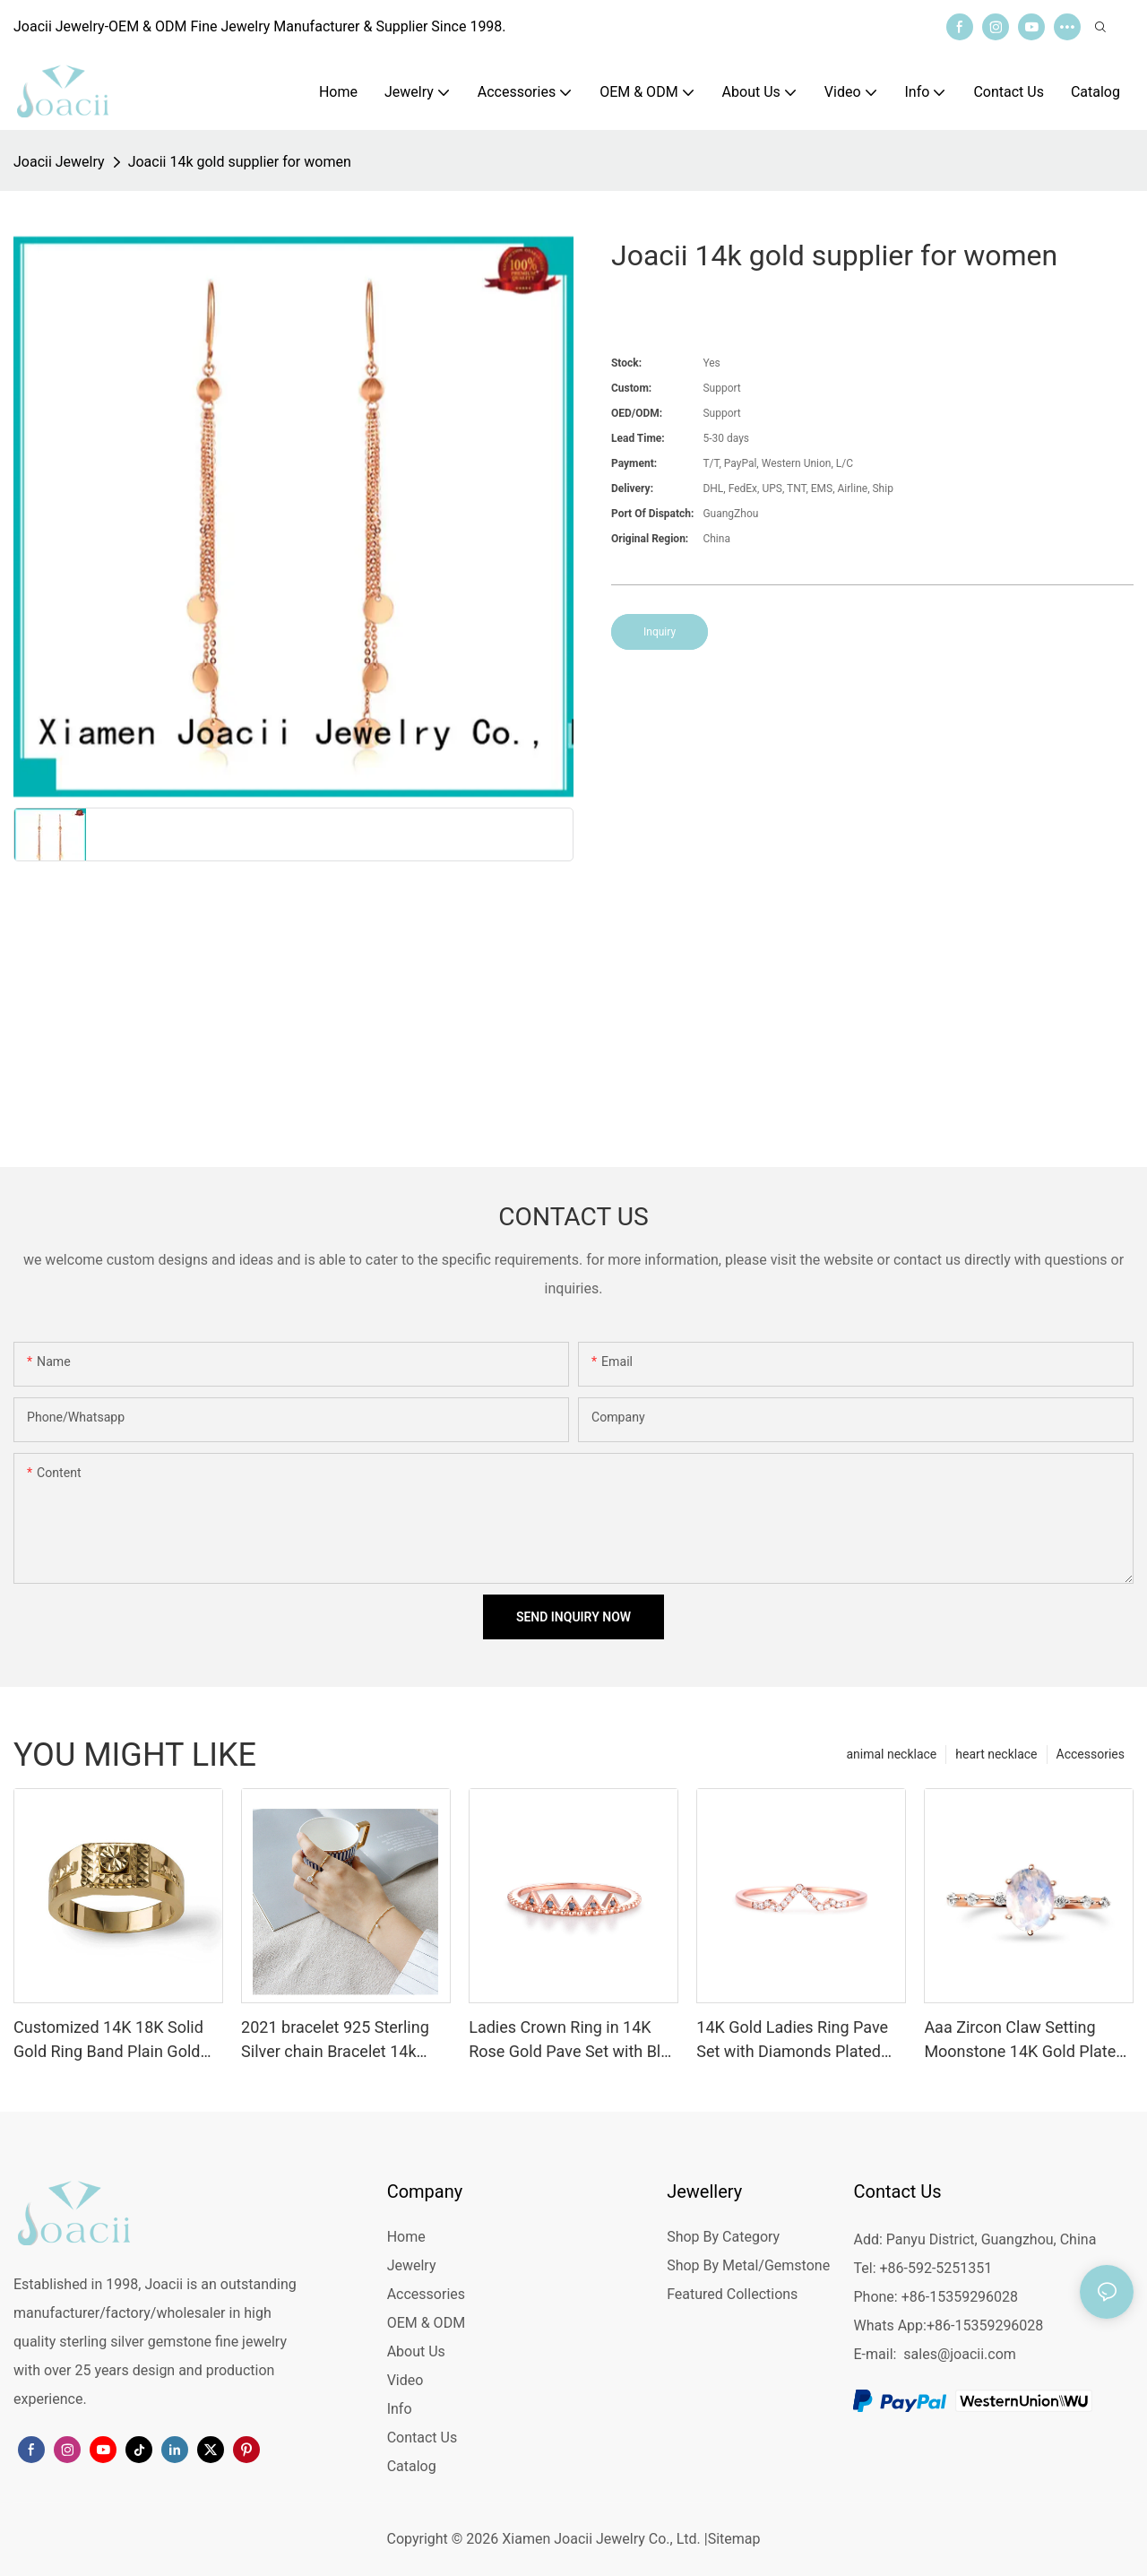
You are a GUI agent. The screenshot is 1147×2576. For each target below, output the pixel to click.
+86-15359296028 (985, 2325)
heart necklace (996, 1754)
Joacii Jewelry (59, 161)
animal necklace (891, 1754)
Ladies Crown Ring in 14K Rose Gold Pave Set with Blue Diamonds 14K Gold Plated (573, 2040)
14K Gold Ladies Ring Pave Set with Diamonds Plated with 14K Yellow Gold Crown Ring (796, 2040)
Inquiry (659, 632)
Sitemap (734, 2538)
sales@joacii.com (959, 2354)
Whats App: (889, 2325)
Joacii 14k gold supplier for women (239, 161)
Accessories (1090, 1754)
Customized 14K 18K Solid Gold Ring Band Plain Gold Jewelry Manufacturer (108, 2040)
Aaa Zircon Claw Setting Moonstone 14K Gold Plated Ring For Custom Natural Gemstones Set (1024, 2040)
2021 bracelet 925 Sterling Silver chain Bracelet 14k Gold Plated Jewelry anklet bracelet (336, 2040)
